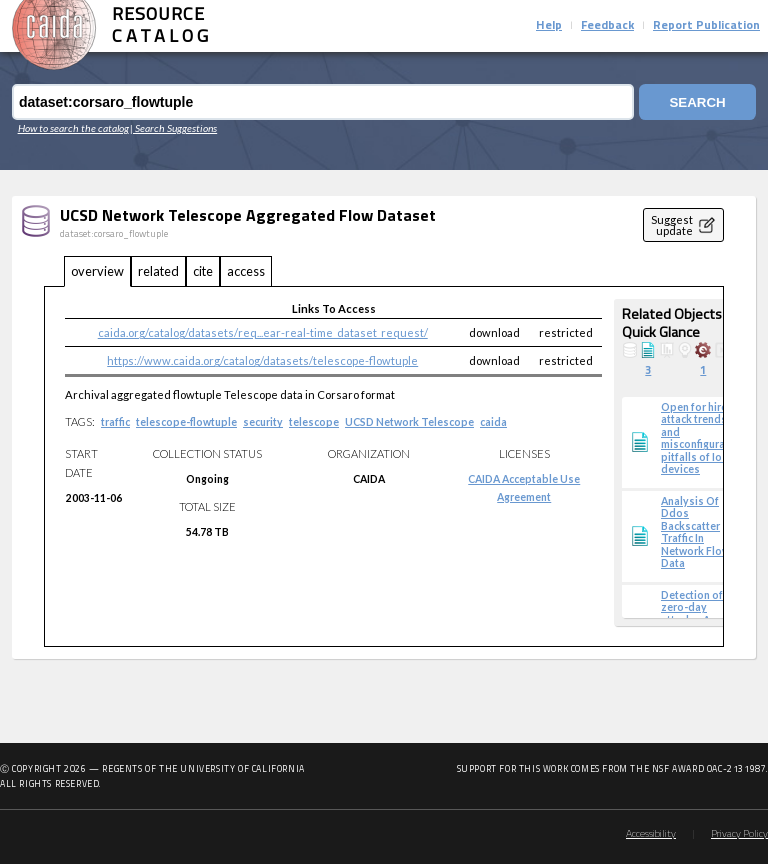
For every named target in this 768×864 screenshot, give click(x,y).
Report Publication (706, 26)
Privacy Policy (739, 834)
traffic (115, 422)
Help (549, 26)
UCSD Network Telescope (409, 422)
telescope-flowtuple (186, 422)
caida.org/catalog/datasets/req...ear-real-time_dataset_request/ (263, 332)
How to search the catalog (73, 128)
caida (493, 422)
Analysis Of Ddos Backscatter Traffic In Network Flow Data (695, 532)
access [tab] (246, 271)
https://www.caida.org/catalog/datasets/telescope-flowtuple (262, 360)
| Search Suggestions (173, 128)
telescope (314, 422)
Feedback (607, 26)
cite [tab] (203, 271)
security (263, 422)
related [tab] (158, 271)
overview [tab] (97, 271)
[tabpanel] (384, 467)
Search (697, 102)
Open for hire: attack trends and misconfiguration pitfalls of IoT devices (703, 438)
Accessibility (651, 834)
